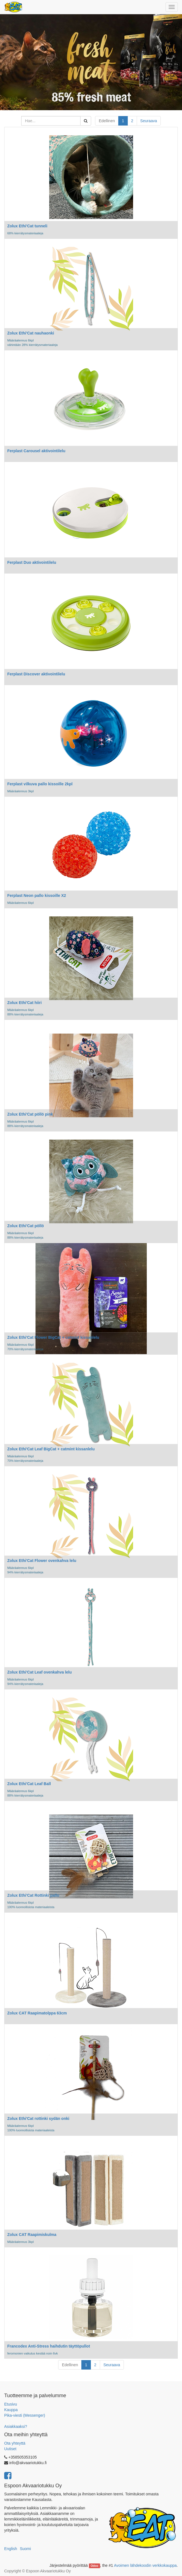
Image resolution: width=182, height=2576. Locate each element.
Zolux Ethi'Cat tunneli (27, 226)
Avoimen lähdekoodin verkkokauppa (145, 2565)
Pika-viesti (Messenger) (24, 2415)
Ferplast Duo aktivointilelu (31, 562)
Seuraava (148, 121)
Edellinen (107, 121)
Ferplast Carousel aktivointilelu (36, 451)
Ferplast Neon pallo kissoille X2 (36, 895)
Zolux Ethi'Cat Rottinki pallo (33, 1895)
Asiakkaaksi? (15, 2426)
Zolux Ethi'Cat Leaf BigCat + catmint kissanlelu (51, 1449)
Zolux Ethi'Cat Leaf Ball (29, 1783)
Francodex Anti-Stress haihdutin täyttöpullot (48, 2346)
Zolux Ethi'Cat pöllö (25, 1226)
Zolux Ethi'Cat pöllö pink (30, 1114)
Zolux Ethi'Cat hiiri (24, 1002)
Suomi (25, 2548)
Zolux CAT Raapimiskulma (31, 2234)
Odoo (94, 2565)
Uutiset (10, 2449)
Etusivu (10, 2404)
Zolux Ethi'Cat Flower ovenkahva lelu (41, 1560)
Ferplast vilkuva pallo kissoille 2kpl (39, 784)
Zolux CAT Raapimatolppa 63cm (37, 2013)
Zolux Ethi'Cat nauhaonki (30, 333)
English (10, 2548)
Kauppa (11, 2410)
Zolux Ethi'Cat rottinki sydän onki (38, 2118)
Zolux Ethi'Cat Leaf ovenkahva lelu (39, 1672)
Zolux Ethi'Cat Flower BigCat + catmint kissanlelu (53, 1337)
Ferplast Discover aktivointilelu (36, 674)
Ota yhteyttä (14, 2443)
